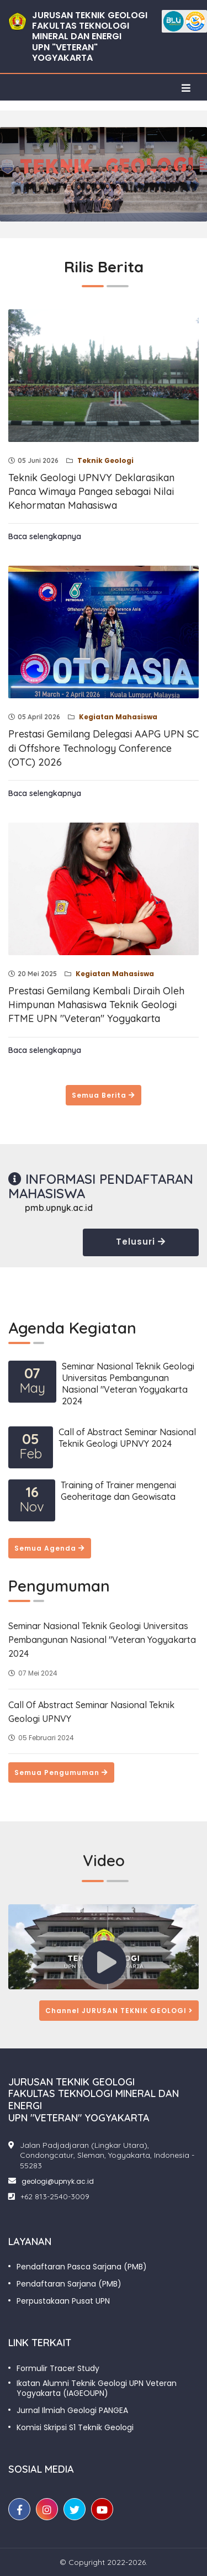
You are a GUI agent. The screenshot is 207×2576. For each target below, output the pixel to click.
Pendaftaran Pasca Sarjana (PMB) (82, 2267)
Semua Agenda (49, 1548)
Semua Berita (103, 1095)
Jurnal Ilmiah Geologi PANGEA (72, 2410)
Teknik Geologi (105, 460)
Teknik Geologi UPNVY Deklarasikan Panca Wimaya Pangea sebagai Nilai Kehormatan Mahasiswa (91, 491)
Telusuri (141, 1241)
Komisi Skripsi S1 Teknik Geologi (75, 2427)
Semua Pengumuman (61, 1772)
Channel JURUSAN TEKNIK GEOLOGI (119, 2010)
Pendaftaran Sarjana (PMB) (69, 2284)
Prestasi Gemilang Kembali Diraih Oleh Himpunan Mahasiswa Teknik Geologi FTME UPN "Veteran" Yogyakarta (96, 1004)
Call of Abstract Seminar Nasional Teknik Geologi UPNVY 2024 (127, 1437)
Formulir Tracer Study (58, 2368)
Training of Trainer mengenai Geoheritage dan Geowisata (118, 1490)
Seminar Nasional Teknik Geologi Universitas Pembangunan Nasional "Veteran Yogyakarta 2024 (128, 1383)
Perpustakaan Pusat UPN (63, 2301)
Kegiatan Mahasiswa (117, 716)
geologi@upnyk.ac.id (58, 2181)
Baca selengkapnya (44, 536)
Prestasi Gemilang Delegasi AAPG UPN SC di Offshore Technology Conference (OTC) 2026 (103, 748)
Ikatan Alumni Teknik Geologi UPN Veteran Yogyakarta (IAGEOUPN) (97, 2388)
